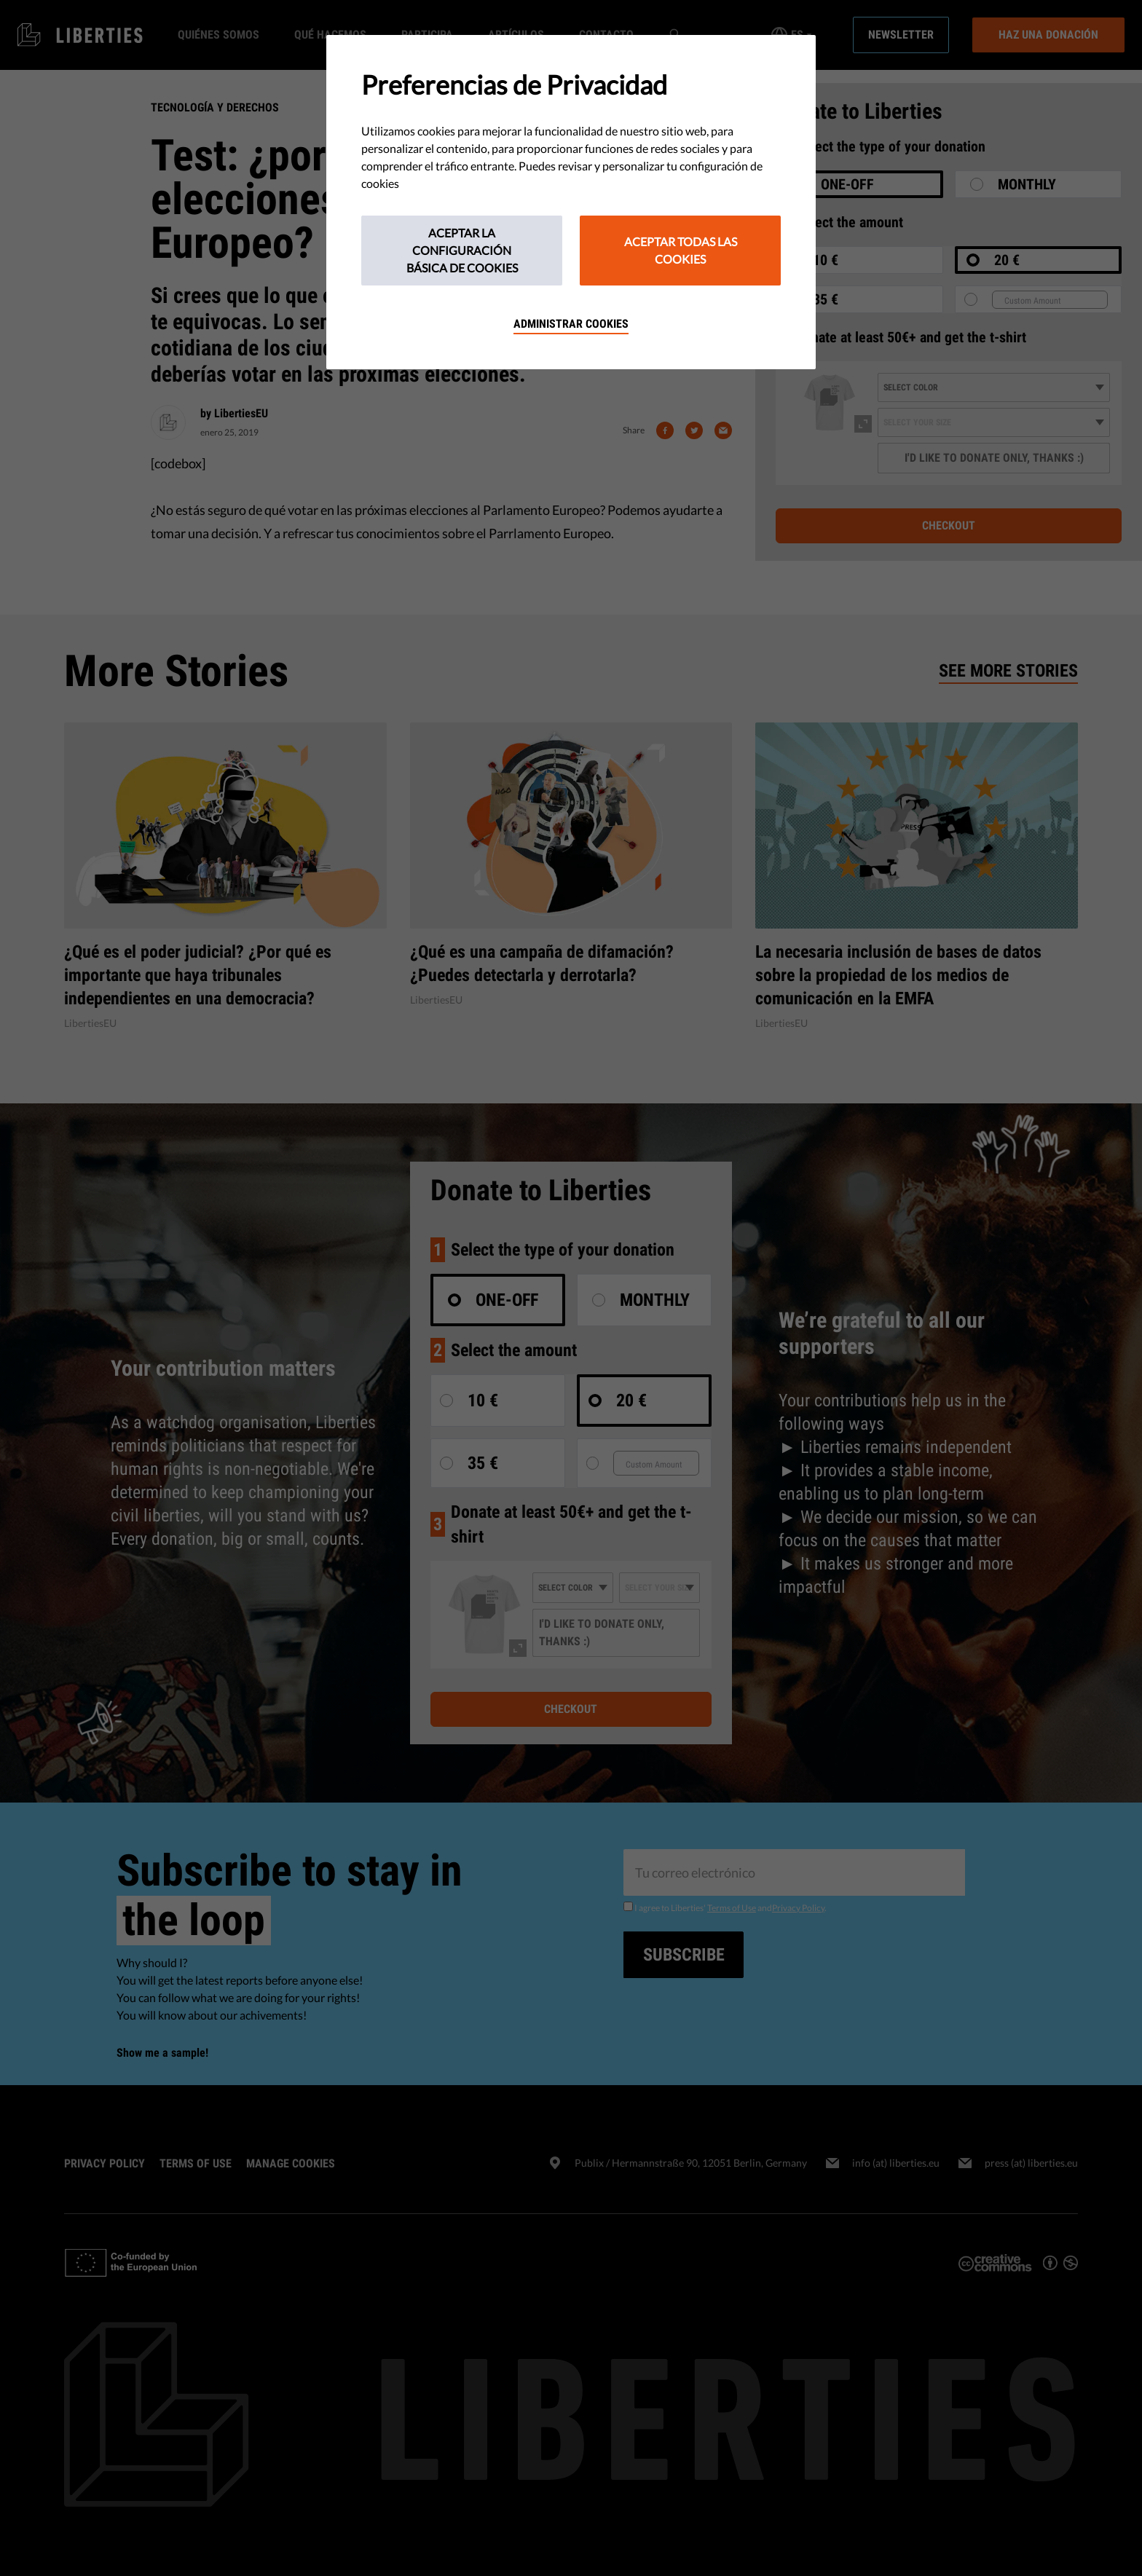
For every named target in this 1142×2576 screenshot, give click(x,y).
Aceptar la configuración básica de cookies (462, 250)
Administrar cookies (571, 324)
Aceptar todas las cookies (680, 250)
